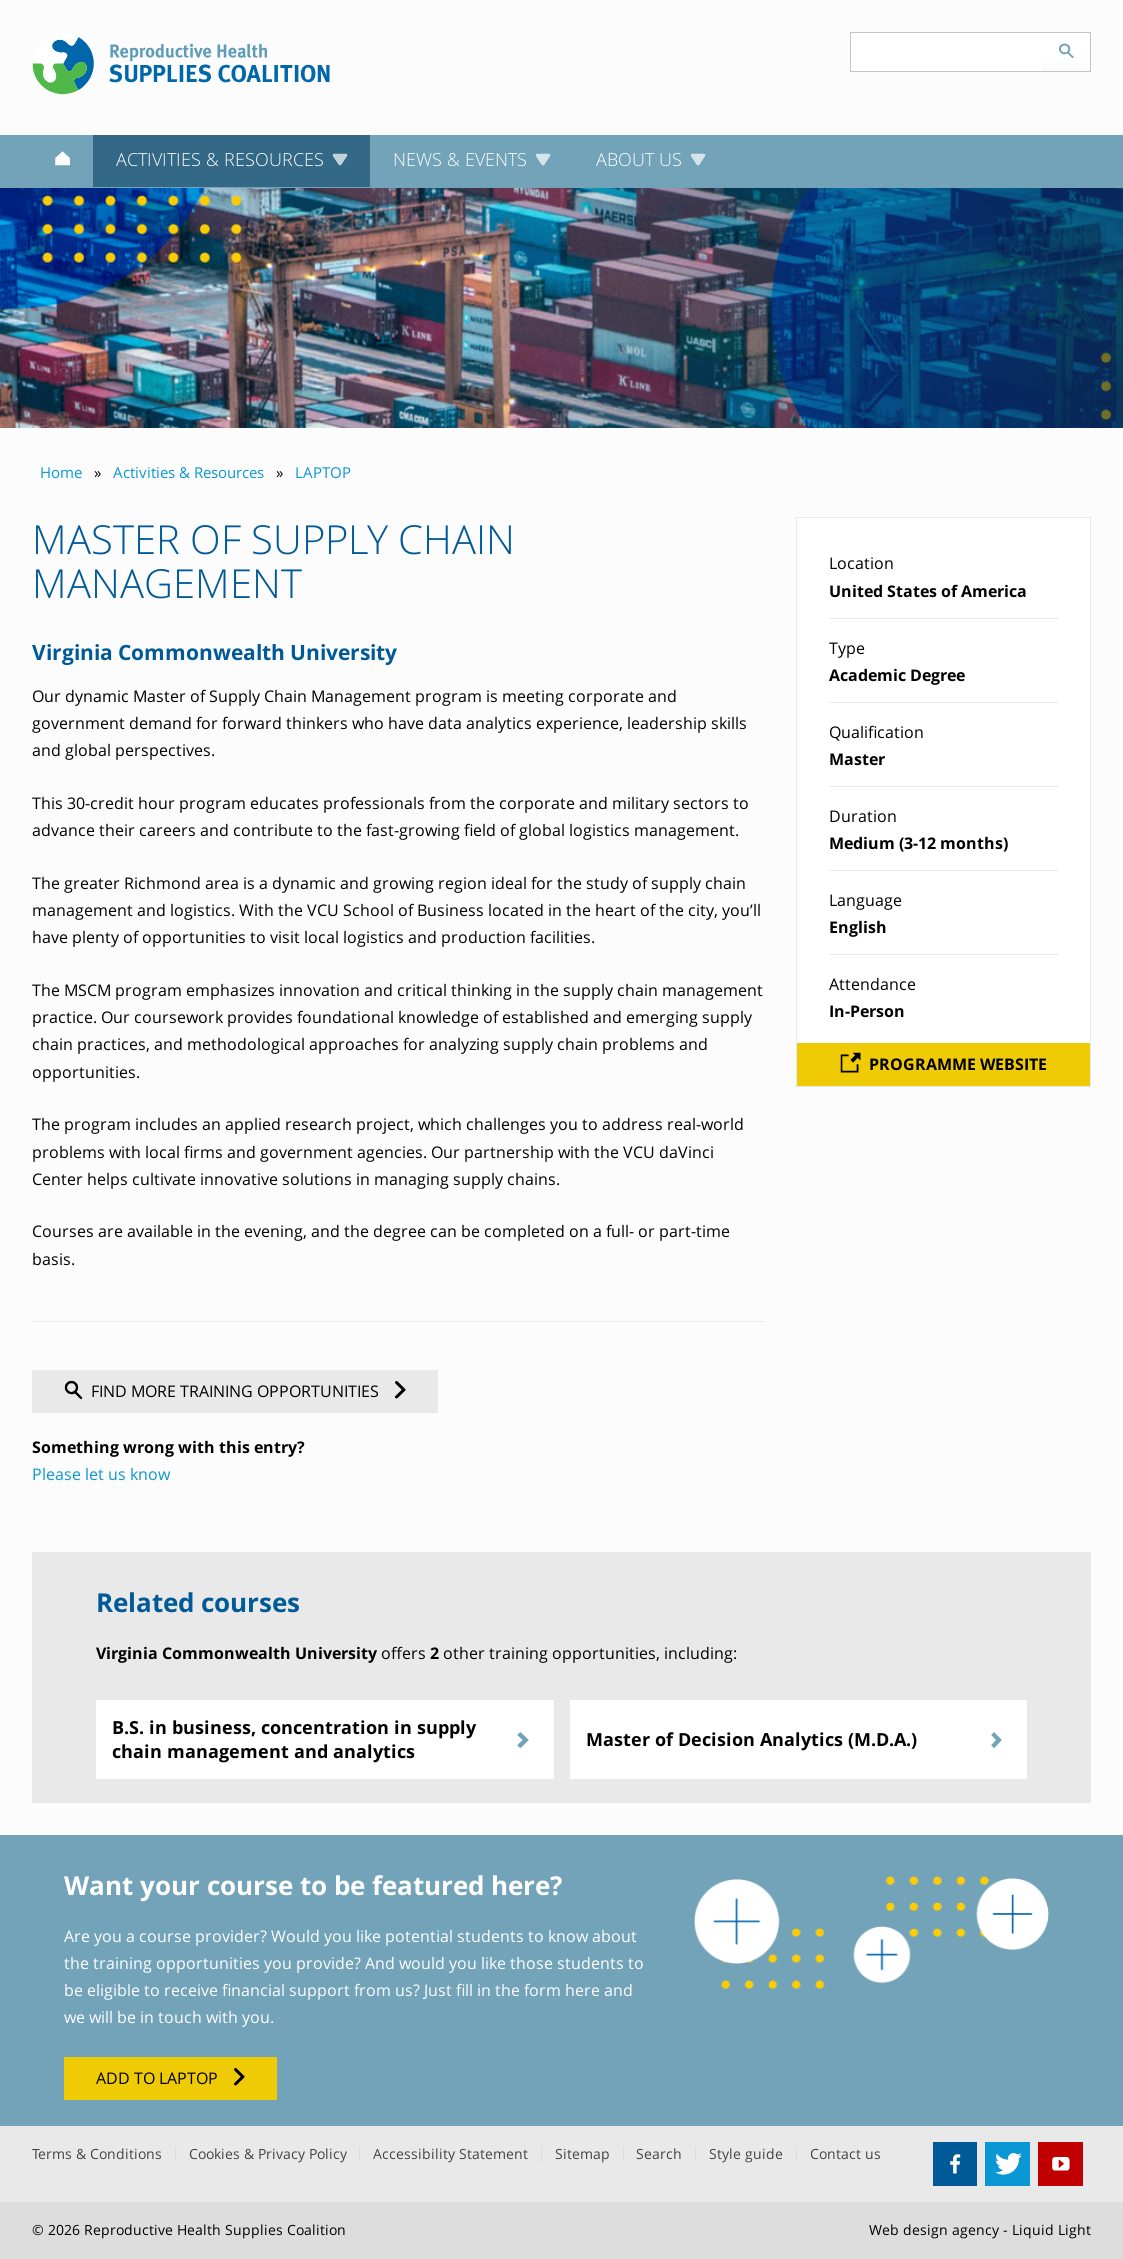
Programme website (958, 1064)
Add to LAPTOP (157, 2078)
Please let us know (101, 1474)
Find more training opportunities (235, 1391)
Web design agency (934, 2229)
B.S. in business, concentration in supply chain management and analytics (294, 1738)
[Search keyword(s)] (947, 52)
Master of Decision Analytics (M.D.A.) (751, 1739)
